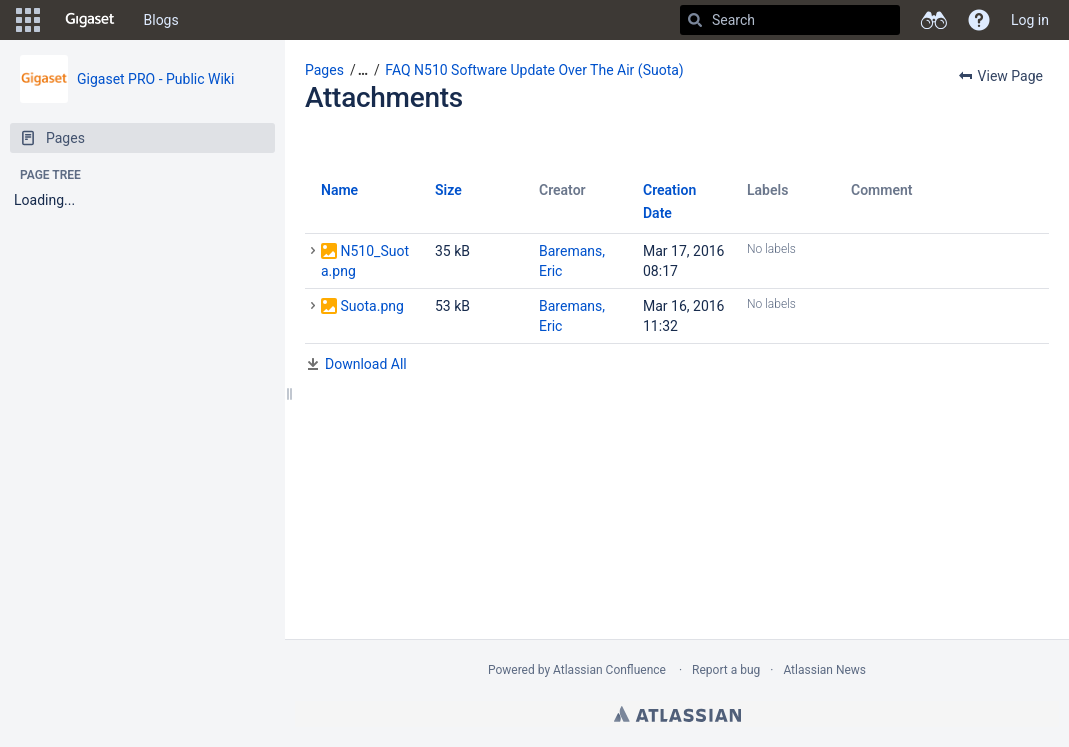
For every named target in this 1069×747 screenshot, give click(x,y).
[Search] (695, 20)
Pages (324, 70)
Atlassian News (824, 670)
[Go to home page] (90, 20)
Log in (1030, 20)
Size (448, 190)
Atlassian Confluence (609, 670)
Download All (366, 364)
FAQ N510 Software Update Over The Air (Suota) (534, 70)
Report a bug (726, 670)
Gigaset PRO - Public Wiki (155, 79)
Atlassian (677, 714)
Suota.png (371, 306)
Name (339, 190)
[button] (28, 20)
